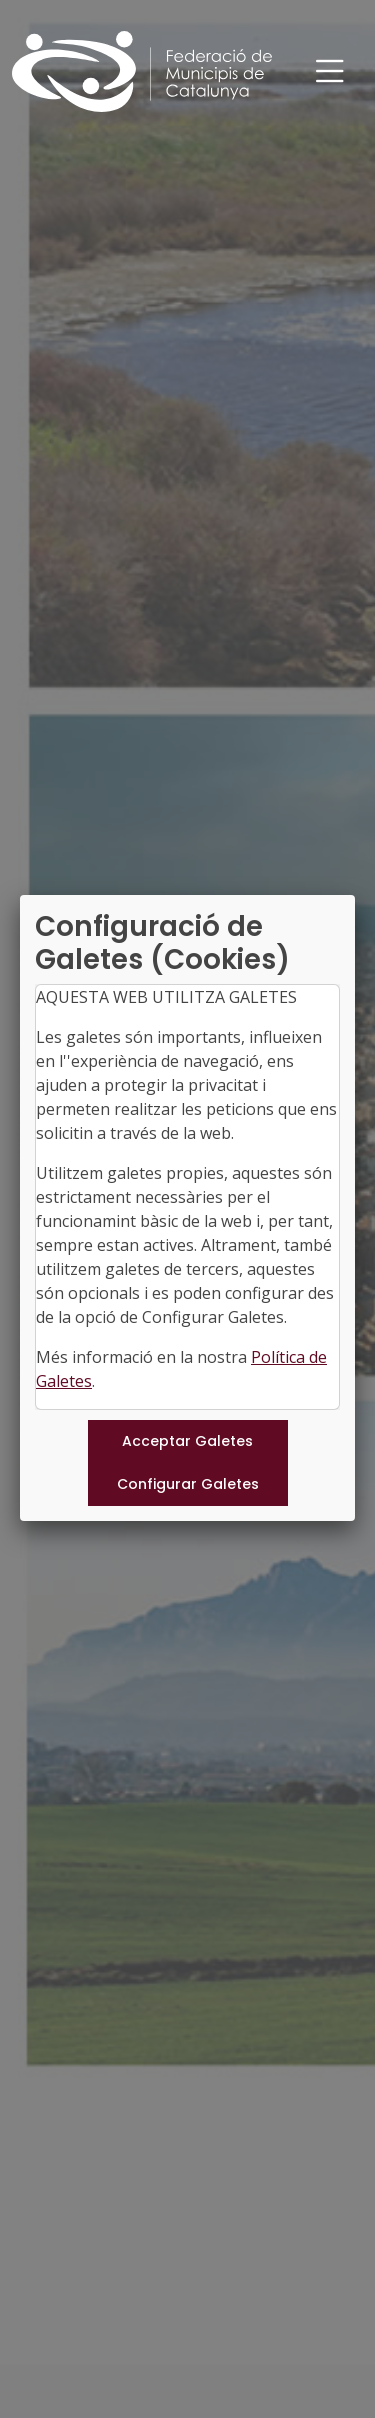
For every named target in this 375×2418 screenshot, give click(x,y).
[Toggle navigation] (330, 71)
